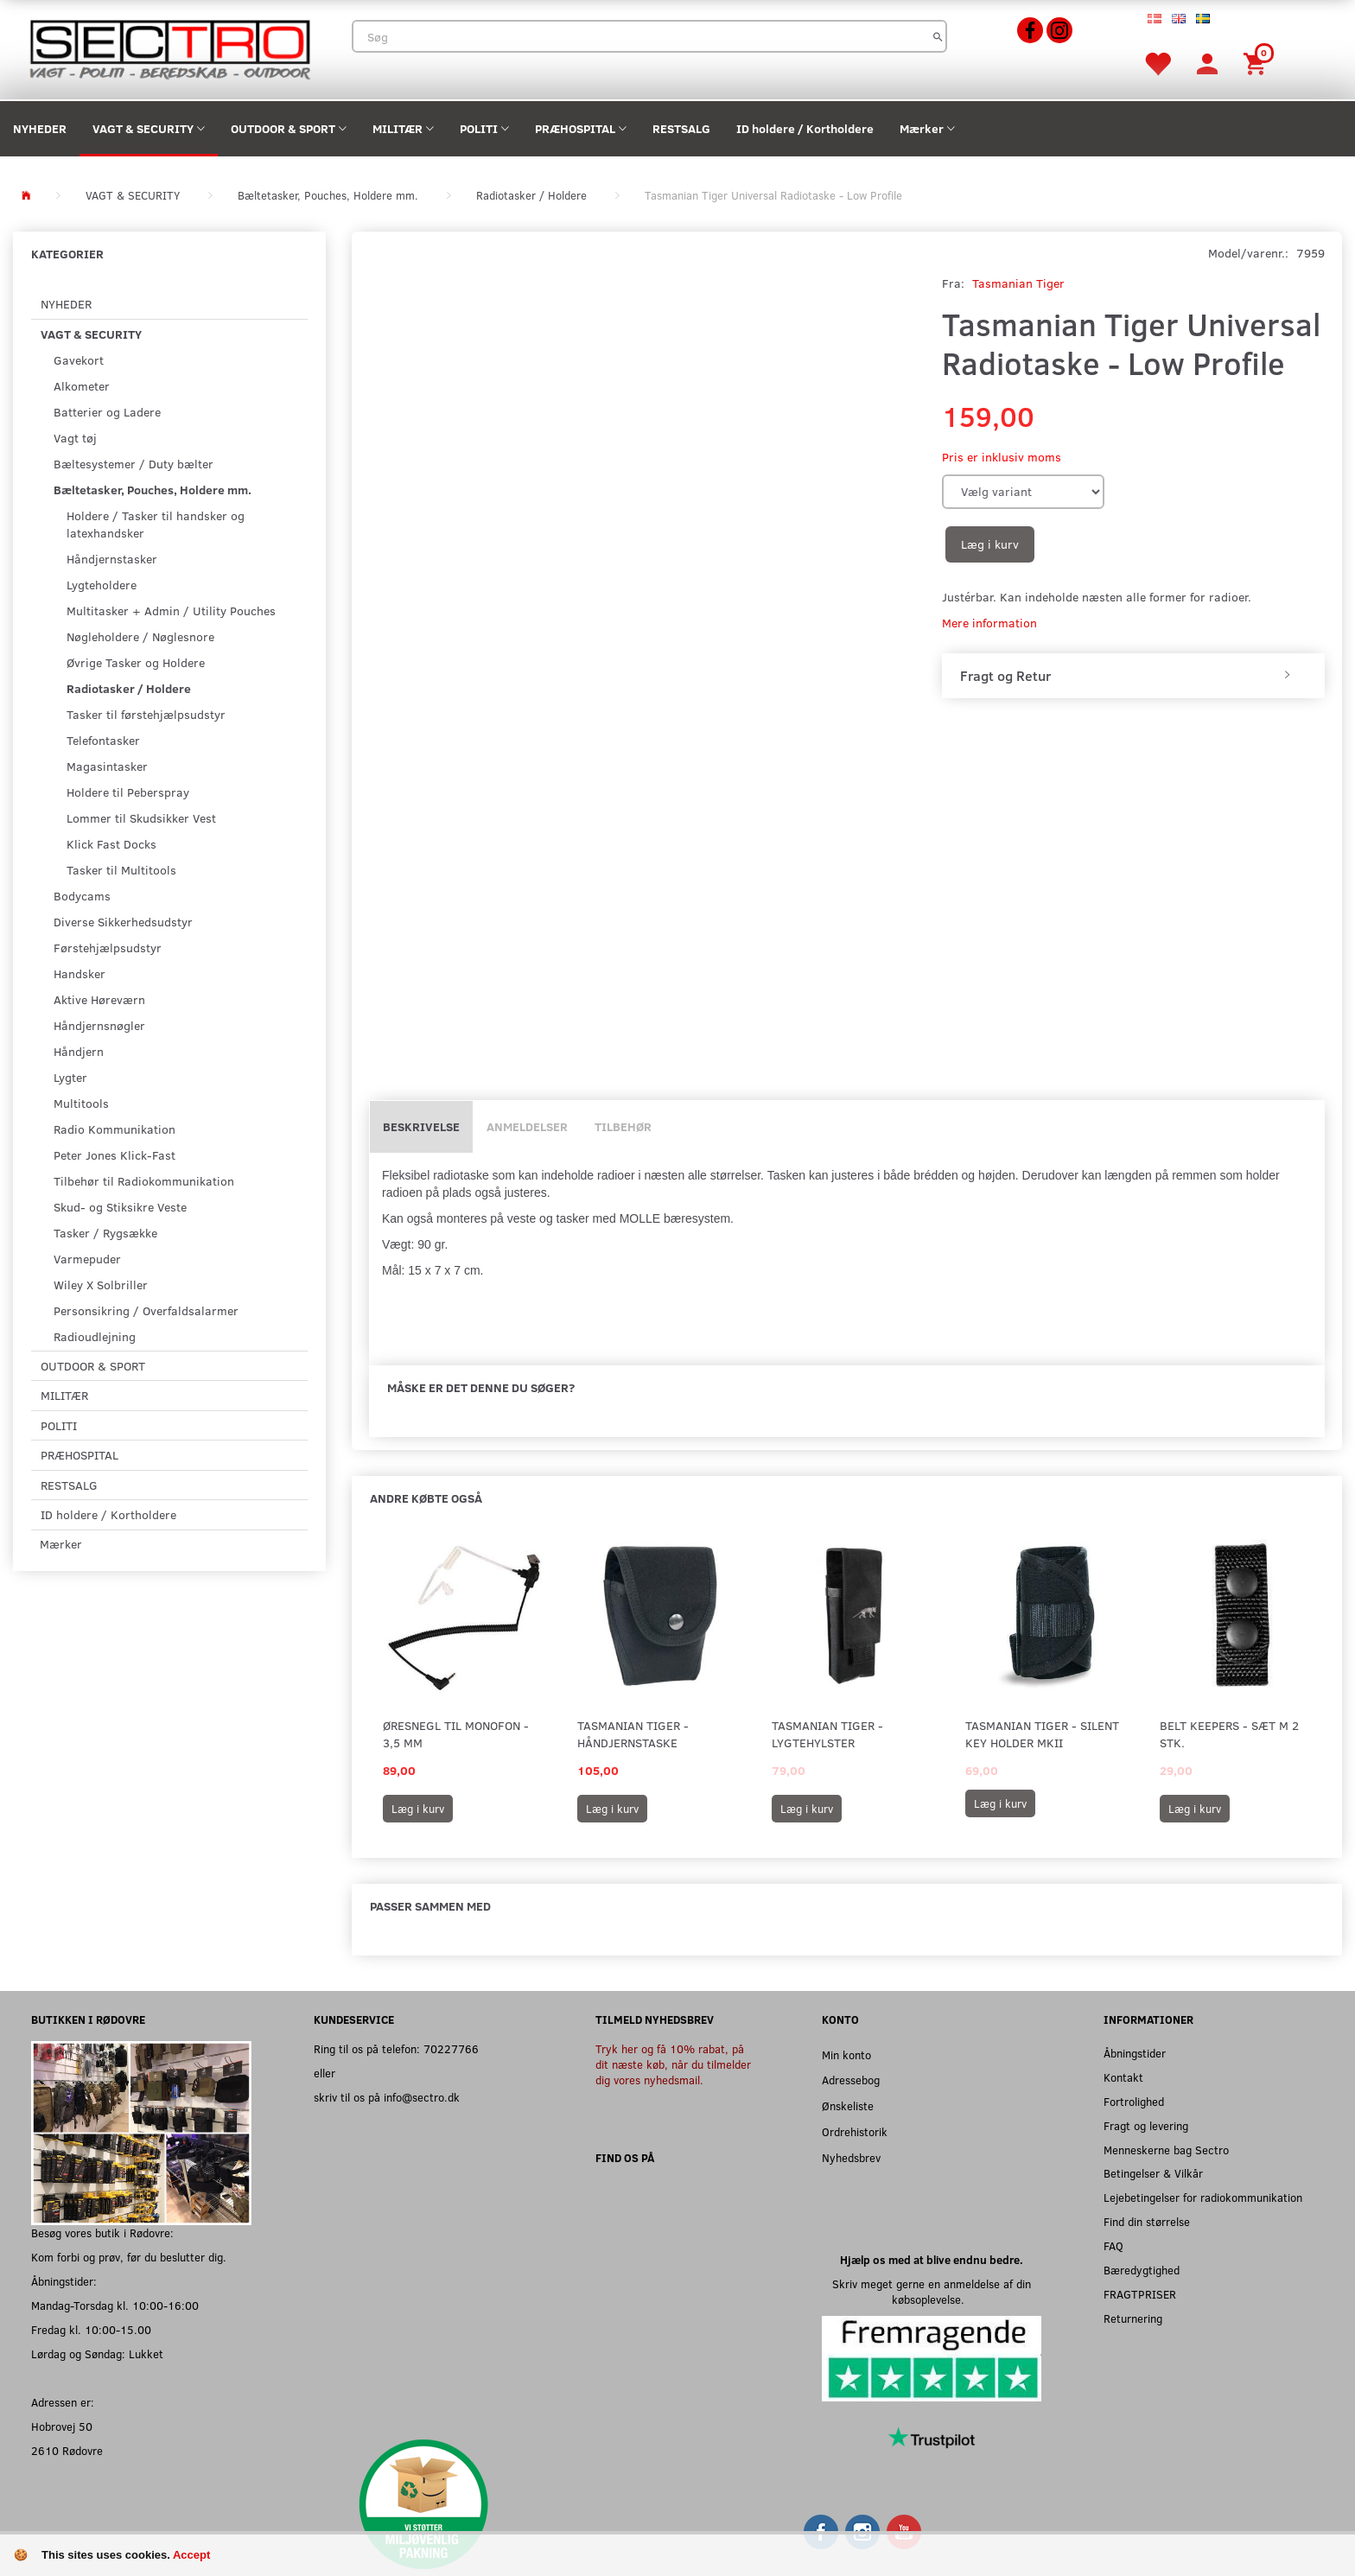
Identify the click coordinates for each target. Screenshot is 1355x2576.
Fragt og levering (1146, 2125)
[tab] (1133, 675)
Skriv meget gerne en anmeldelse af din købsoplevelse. (931, 2291)
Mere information (989, 622)
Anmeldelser (527, 1126)
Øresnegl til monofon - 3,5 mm (456, 1734)
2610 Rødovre (67, 2450)
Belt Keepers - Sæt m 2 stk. (1229, 1734)
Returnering (1133, 2318)
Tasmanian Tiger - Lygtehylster (827, 1734)
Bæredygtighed (1142, 2269)
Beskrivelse (421, 1126)
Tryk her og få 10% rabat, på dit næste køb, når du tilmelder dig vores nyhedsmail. (673, 2064)
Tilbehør (623, 1126)
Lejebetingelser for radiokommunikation (1203, 2197)
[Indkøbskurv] (1257, 62)
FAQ (1113, 2245)
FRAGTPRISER (1140, 2294)
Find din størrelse (1147, 2221)
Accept (191, 2554)
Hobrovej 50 (61, 2426)
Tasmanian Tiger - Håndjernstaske (633, 1734)
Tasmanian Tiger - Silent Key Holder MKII (1042, 1734)
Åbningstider (1135, 2052)
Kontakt (1123, 2077)
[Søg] (938, 36)
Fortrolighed (1134, 2101)
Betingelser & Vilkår (1153, 2173)
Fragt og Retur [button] (1005, 675)
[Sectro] (169, 47)
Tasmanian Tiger (1018, 283)
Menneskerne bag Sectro (1166, 2149)
